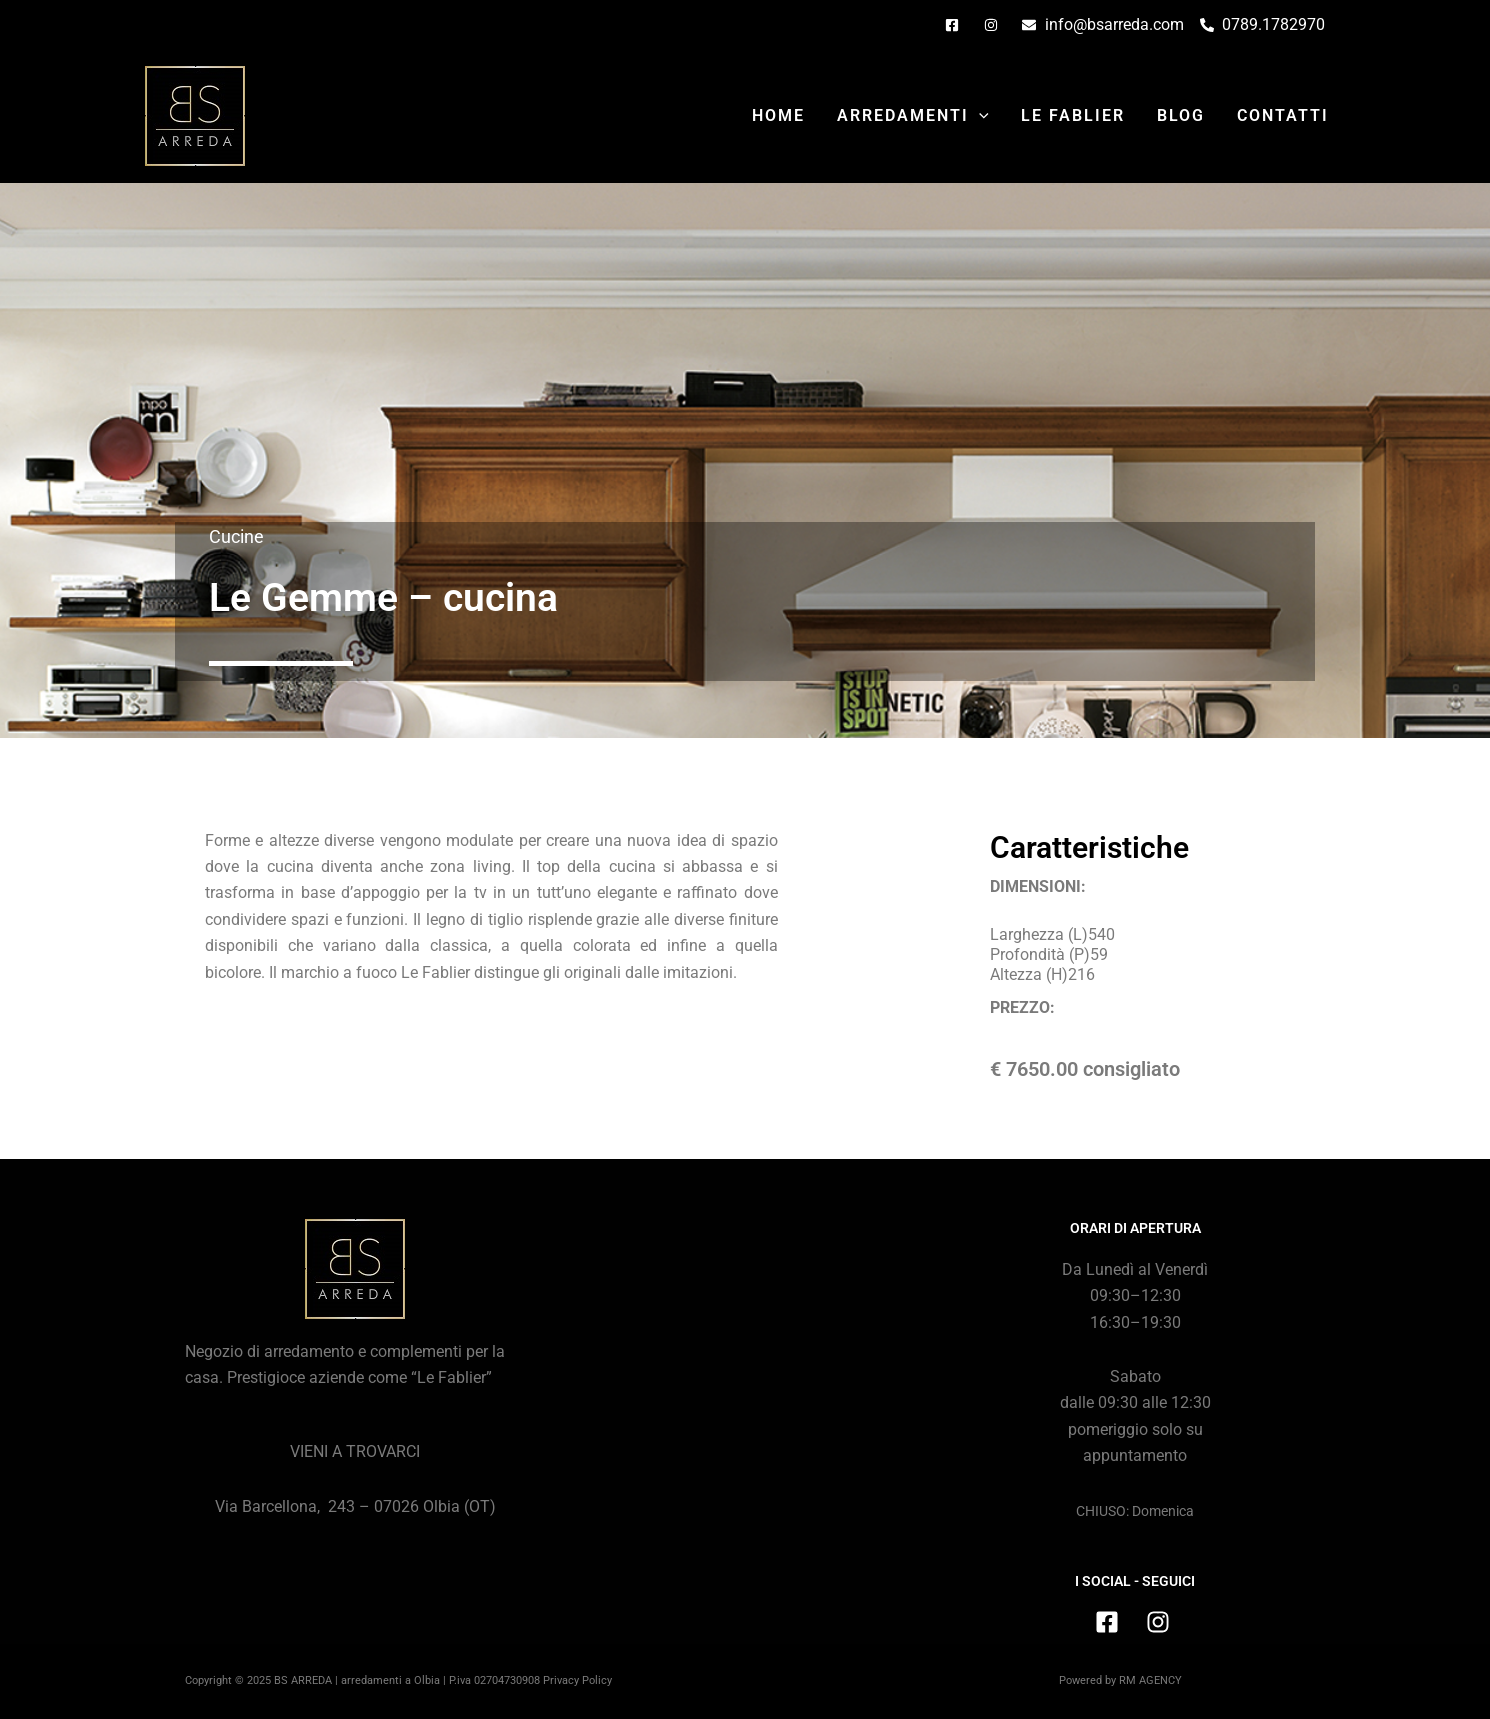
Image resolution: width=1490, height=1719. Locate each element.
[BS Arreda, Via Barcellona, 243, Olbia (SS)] (745, 1369)
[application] (979, 116)
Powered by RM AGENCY (1120, 1680)
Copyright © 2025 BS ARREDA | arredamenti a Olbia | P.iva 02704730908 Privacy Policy (398, 1680)
